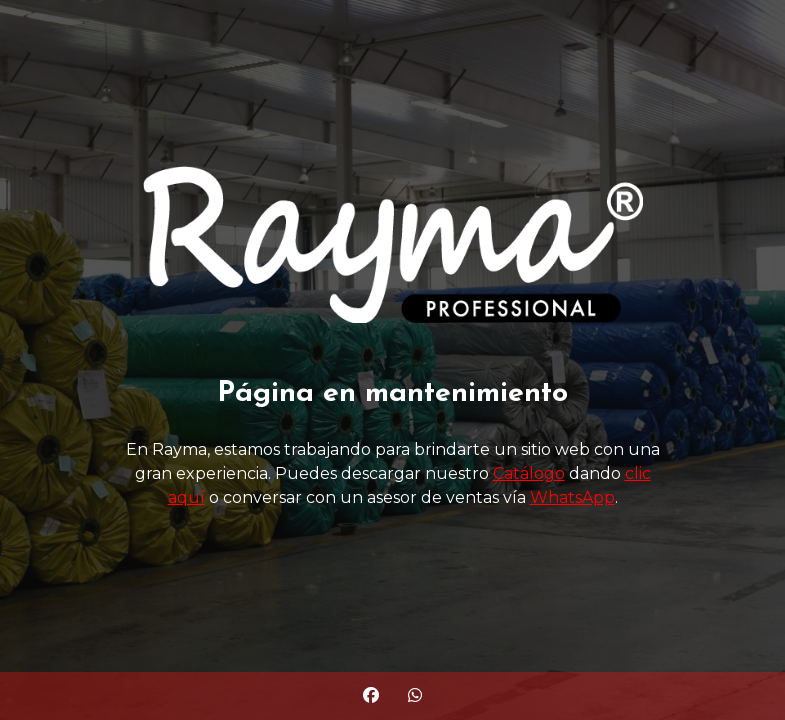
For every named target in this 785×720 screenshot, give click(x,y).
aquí (186, 497)
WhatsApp (572, 497)
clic (638, 473)
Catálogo (529, 473)
